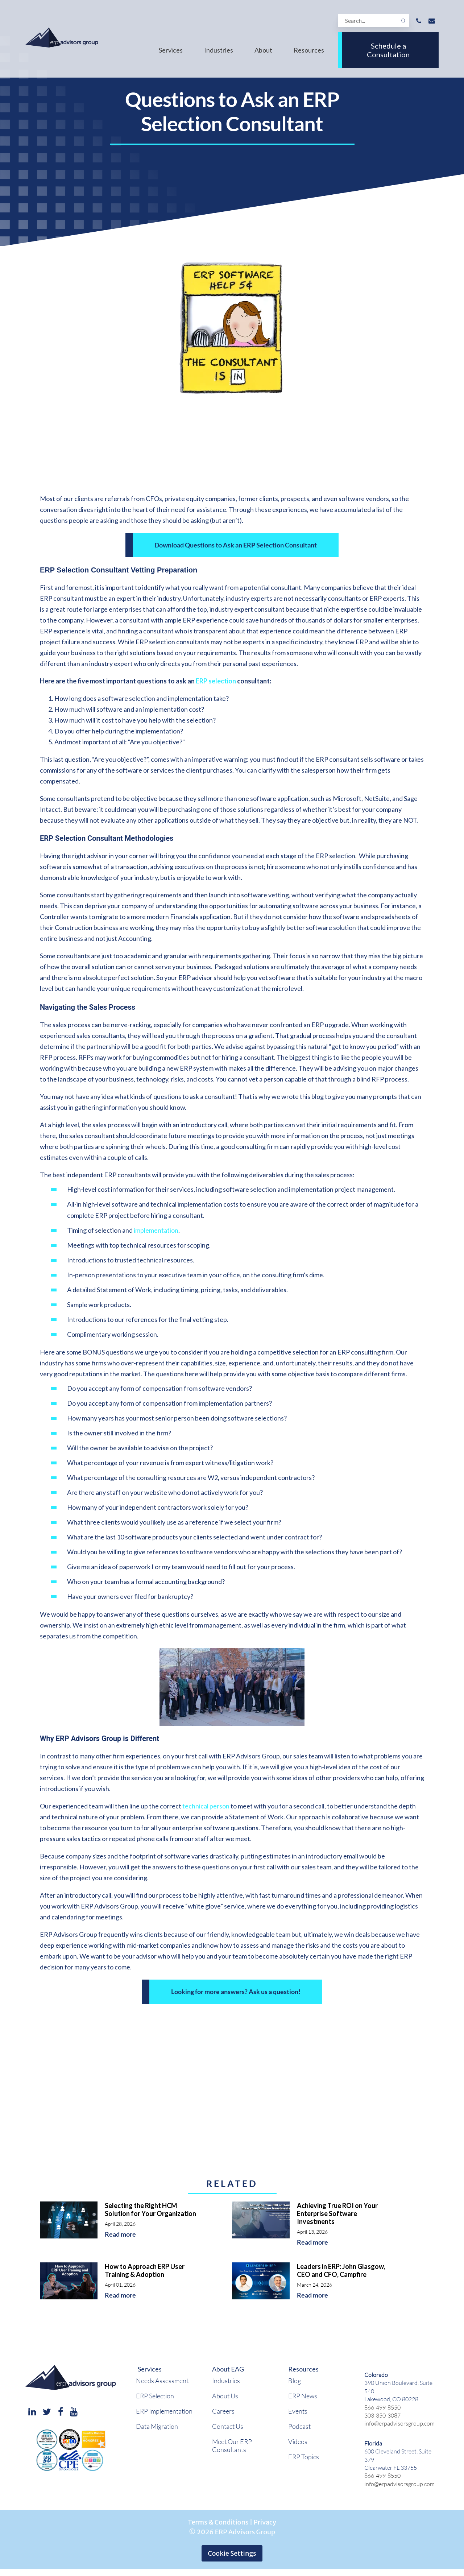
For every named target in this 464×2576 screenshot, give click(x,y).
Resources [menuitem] (309, 50)
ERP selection (216, 681)
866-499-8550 (382, 2407)
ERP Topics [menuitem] (303, 2457)
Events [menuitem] (297, 2411)
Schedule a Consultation (388, 50)
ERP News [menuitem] (302, 2396)
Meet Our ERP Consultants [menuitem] (232, 2445)
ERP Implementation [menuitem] (164, 2411)
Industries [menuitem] (218, 50)
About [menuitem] (263, 50)
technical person (205, 1806)
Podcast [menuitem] (299, 2426)
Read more (120, 2234)
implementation (156, 1230)
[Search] (373, 20)
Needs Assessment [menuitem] (162, 2381)
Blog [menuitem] (294, 2381)
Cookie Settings (232, 2553)
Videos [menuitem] (297, 2441)
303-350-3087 (382, 2415)
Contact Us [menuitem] (227, 2426)
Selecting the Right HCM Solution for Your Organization (150, 2209)
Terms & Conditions (218, 2522)
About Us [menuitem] (225, 2396)
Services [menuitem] (171, 50)
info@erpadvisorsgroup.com (399, 2423)
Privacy (264, 2522)
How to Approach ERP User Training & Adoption (145, 2270)
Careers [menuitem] (223, 2411)
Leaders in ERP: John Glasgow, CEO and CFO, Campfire (341, 2270)
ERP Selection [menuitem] (155, 2396)
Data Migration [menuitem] (157, 2426)
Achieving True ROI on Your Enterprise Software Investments (337, 2213)
